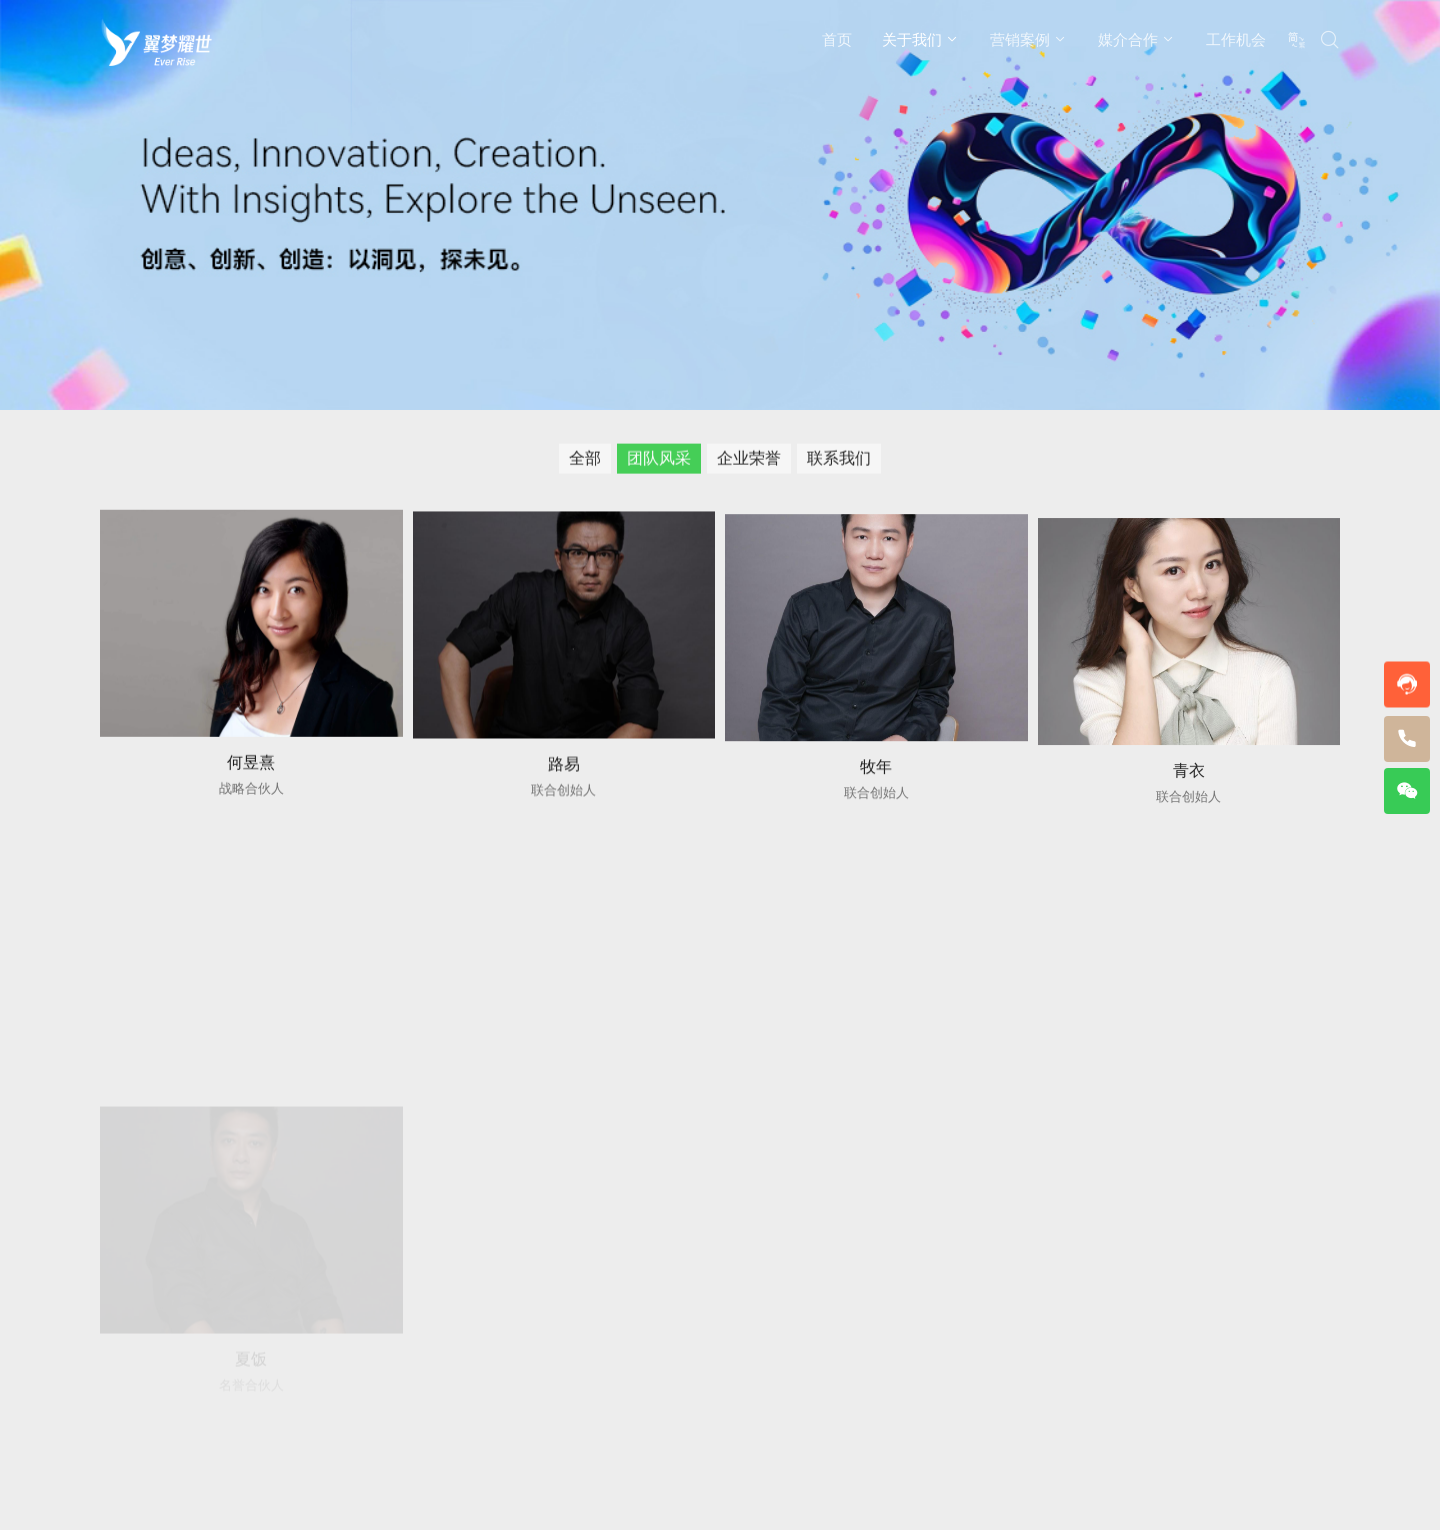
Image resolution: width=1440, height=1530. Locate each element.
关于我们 (912, 39)
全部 (585, 460)
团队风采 (659, 460)
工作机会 (1236, 39)
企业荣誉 (749, 460)
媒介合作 (1128, 39)
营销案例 (1020, 39)
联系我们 (839, 460)
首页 (837, 39)
